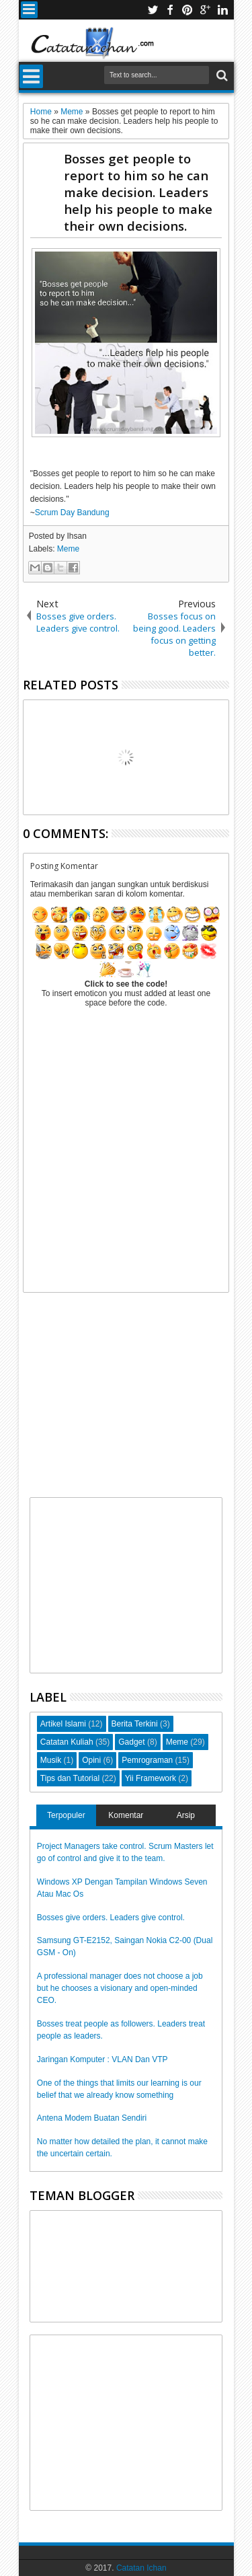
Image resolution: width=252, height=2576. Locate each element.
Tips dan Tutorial (69, 1778)
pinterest (187, 10)
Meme (68, 549)
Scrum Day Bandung (72, 512)
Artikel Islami (63, 1724)
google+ (205, 10)
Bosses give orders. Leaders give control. (111, 1917)
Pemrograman (147, 1760)
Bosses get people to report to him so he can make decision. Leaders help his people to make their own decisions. (138, 192)
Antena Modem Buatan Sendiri (91, 2118)
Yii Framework (150, 1778)
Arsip (186, 1815)
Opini (91, 1760)
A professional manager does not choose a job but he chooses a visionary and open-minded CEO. (120, 1988)
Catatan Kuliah (66, 1742)
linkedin (222, 10)
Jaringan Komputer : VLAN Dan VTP (102, 2059)
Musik (50, 1760)
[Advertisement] (126, 1399)
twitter (152, 10)
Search (221, 75)
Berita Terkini (135, 1724)
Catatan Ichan (141, 2568)
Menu (29, 9)
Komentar (125, 1815)
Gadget (131, 1742)
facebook (170, 10)
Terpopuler (66, 1815)
